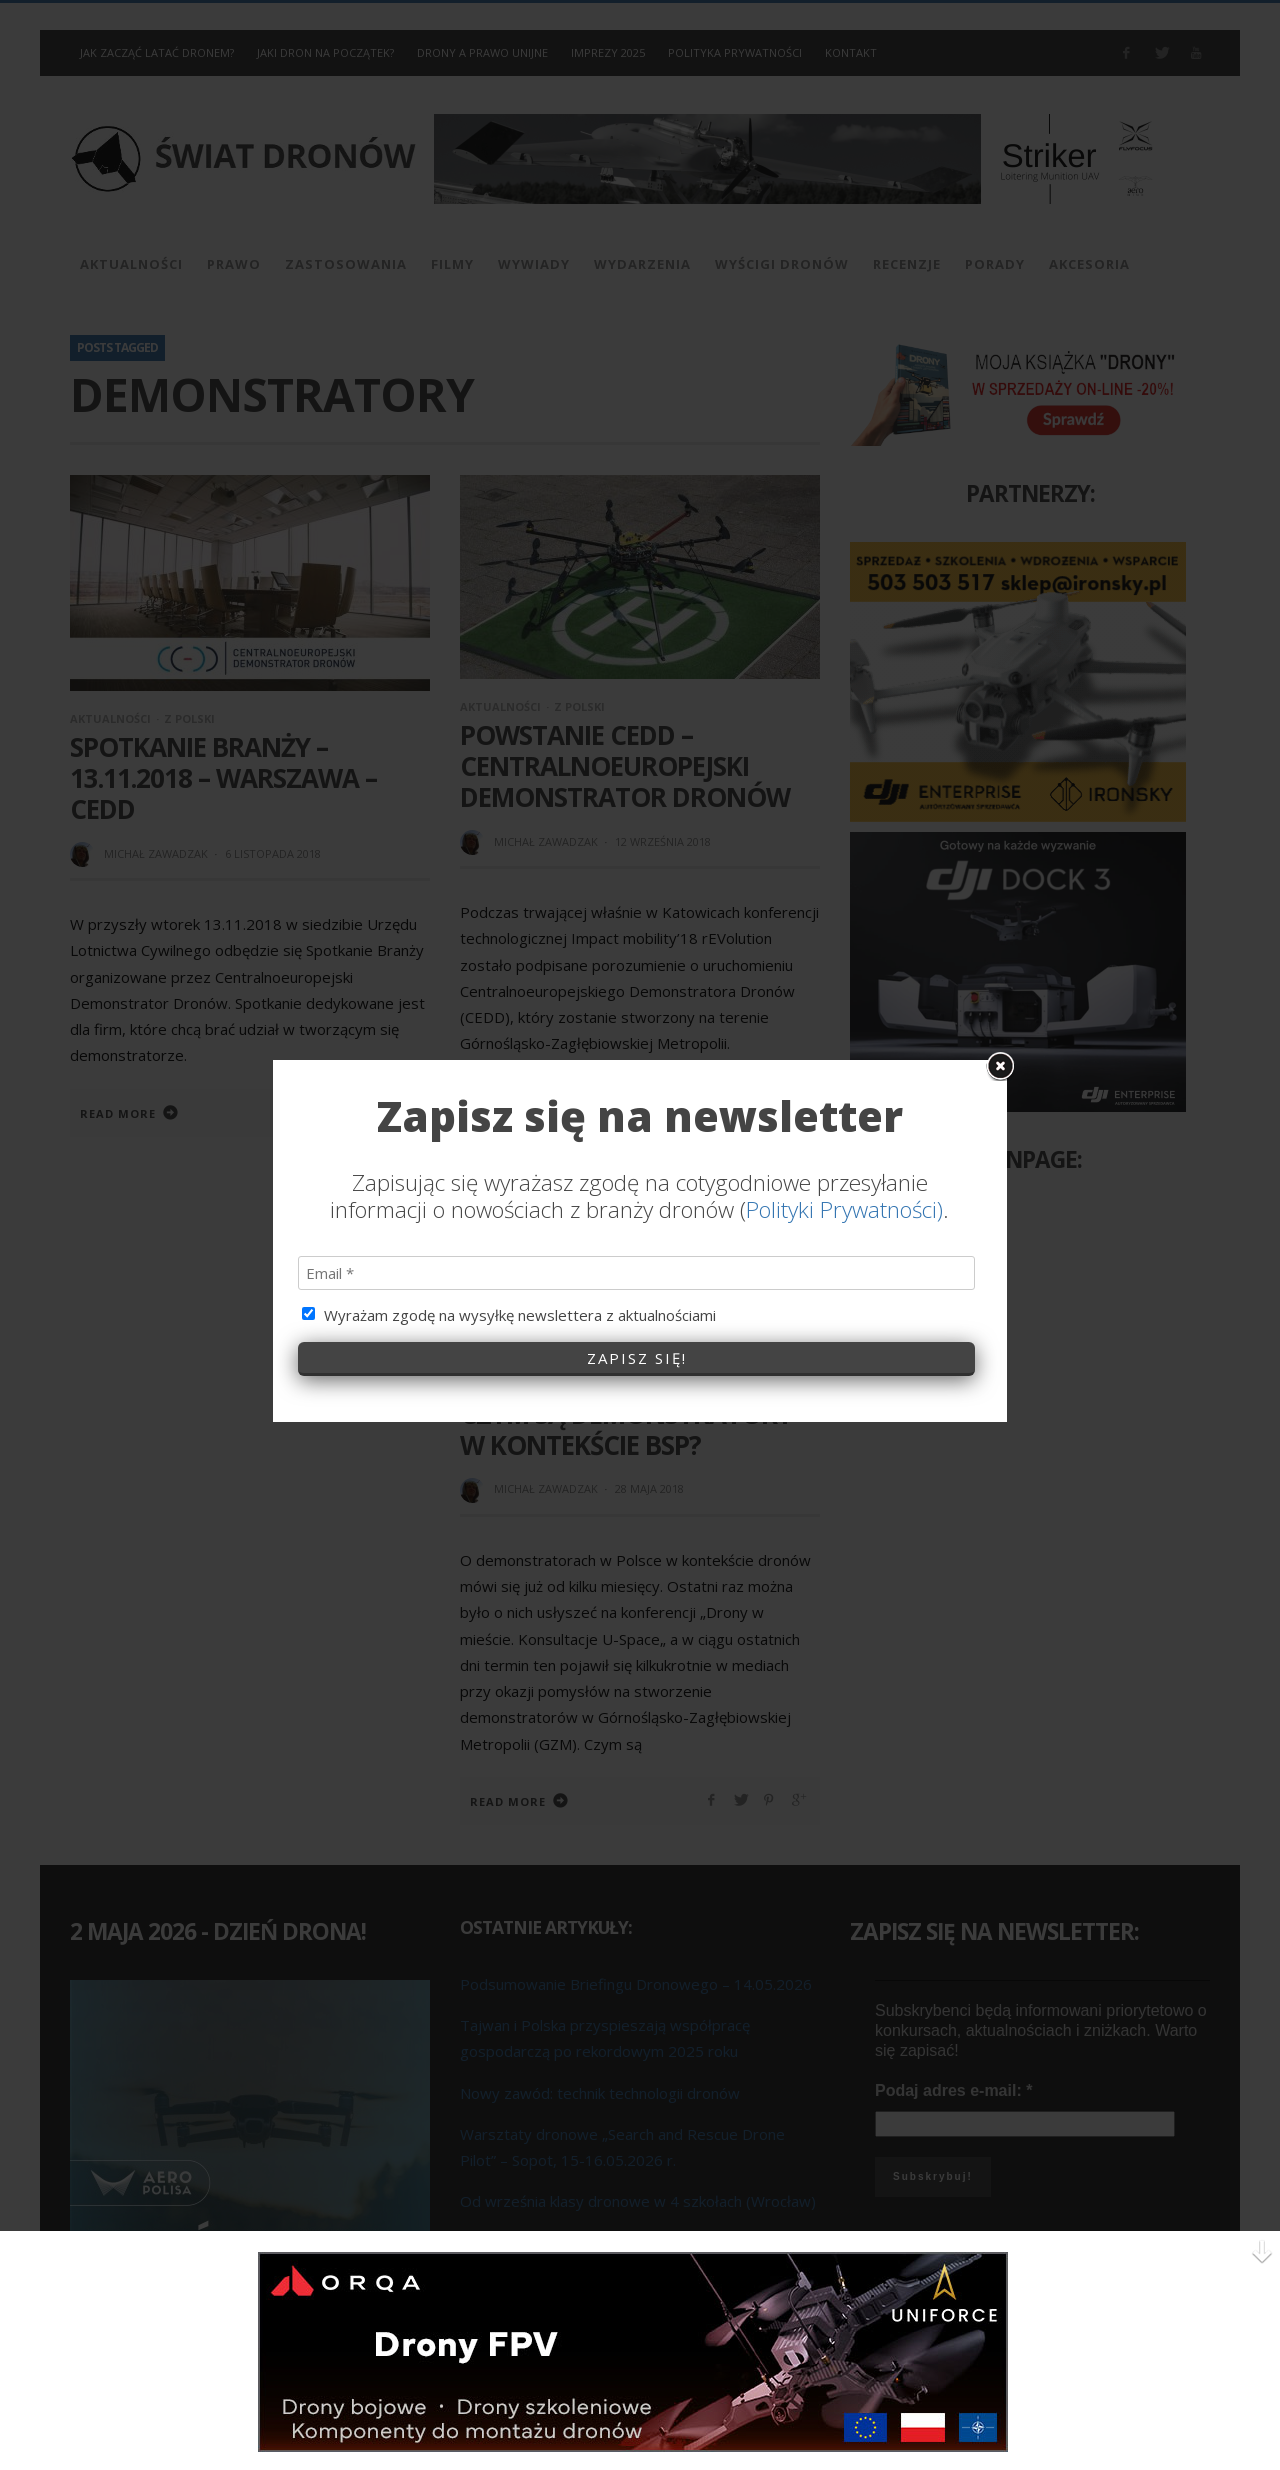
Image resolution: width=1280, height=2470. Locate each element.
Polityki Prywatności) (844, 865)
